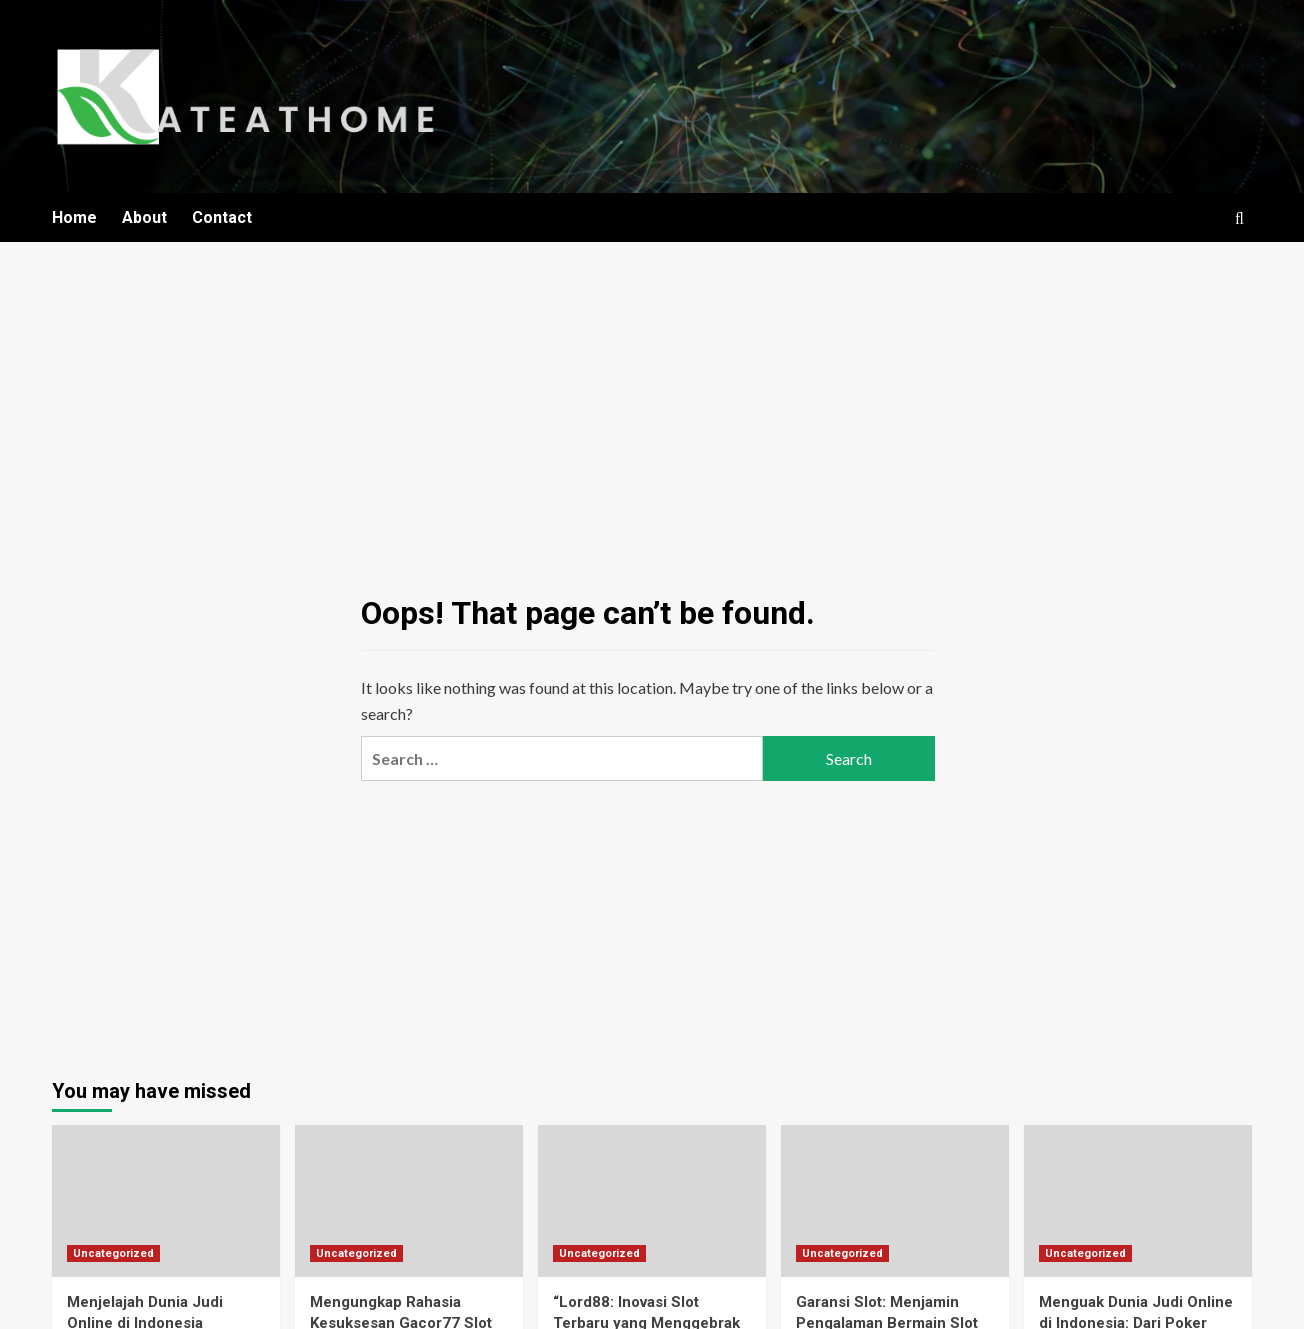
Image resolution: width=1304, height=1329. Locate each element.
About (144, 217)
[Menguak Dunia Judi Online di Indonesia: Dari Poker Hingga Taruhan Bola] (1138, 1201)
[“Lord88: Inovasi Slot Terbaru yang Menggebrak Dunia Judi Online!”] (652, 1201)
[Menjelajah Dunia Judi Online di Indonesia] (166, 1201)
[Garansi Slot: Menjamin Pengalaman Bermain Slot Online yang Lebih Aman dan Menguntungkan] (895, 1201)
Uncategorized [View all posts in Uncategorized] (113, 1253)
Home (74, 217)
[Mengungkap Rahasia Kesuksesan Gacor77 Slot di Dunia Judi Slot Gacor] (409, 1201)
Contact (222, 217)
